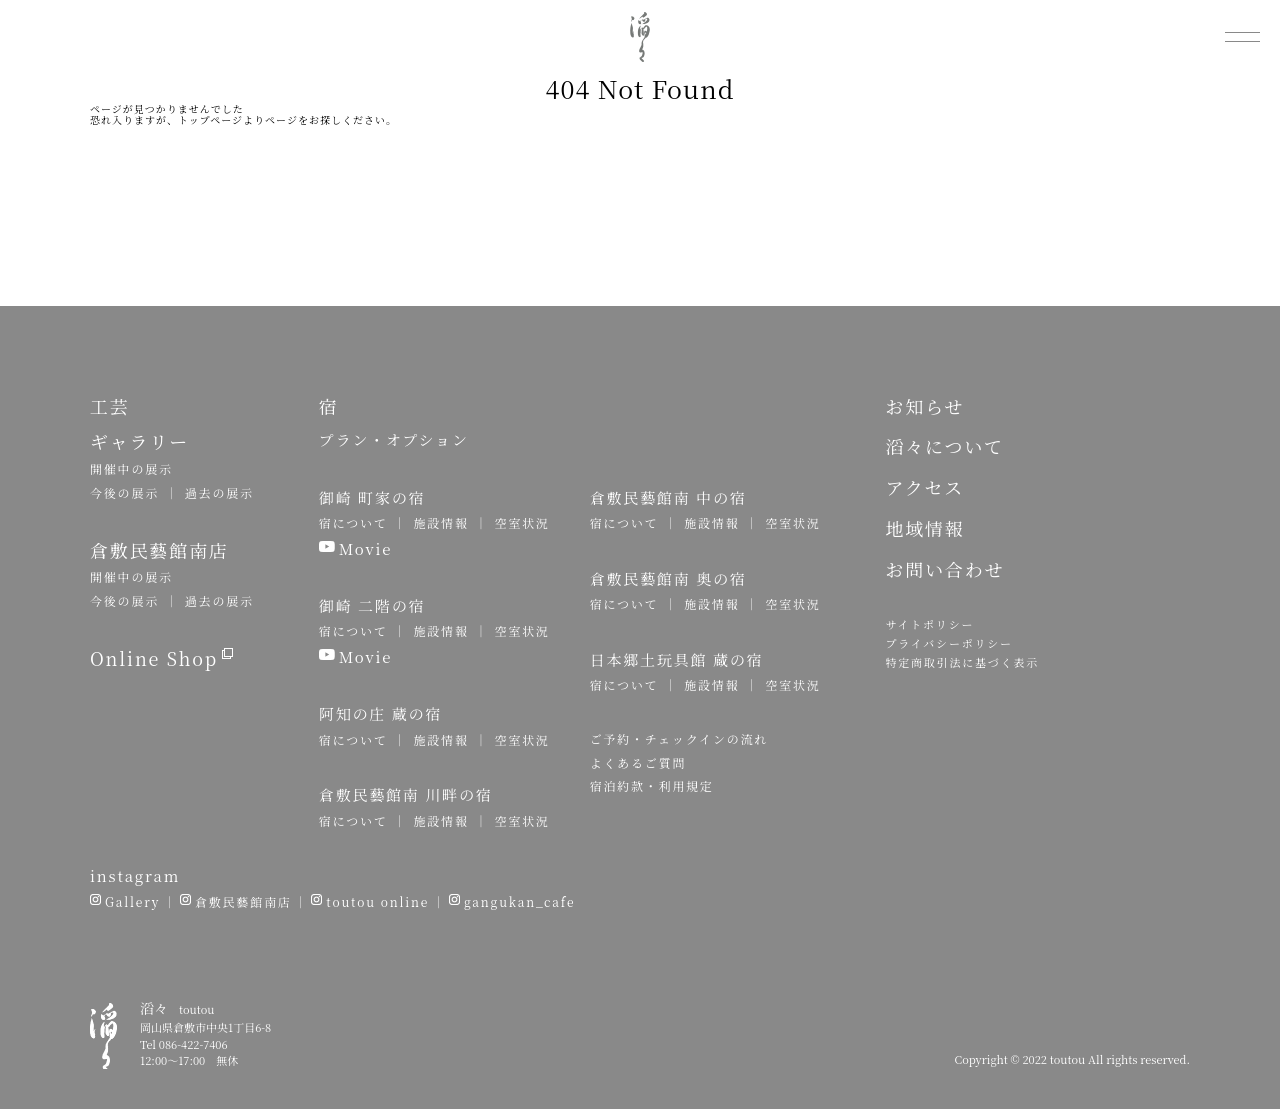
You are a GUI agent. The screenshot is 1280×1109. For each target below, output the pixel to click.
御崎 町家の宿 (372, 497)
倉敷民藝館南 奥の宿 (668, 578)
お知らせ (924, 406)
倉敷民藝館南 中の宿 (668, 497)
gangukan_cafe (519, 901)
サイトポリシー (929, 624)
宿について (353, 522)
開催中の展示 (131, 468)
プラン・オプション (394, 439)
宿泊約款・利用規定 (652, 785)
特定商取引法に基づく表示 (962, 662)
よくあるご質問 (638, 762)
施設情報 (440, 522)
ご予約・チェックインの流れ (679, 738)
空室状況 (521, 522)
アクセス (924, 487)
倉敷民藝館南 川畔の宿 (406, 794)
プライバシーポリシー (948, 643)
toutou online (377, 901)
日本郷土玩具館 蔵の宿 (677, 659)
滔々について (944, 446)
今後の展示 (124, 492)
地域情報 (924, 528)
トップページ (210, 119)
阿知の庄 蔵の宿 (380, 713)
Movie (366, 548)
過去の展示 (219, 492)
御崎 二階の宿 (372, 605)
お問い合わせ (944, 569)
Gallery (132, 901)
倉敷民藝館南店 (243, 901)
